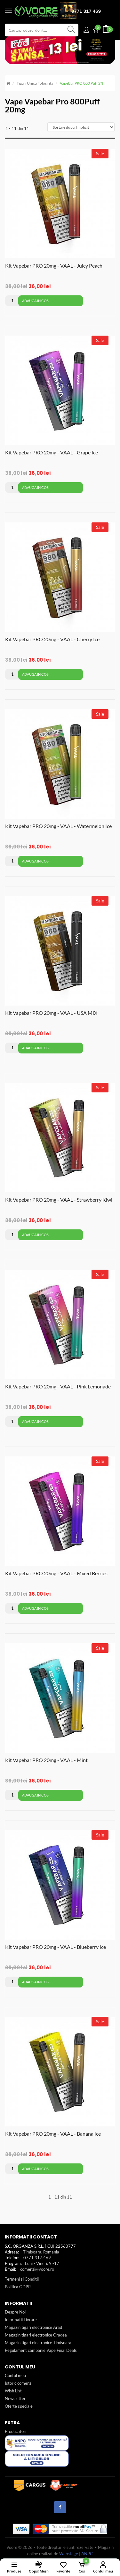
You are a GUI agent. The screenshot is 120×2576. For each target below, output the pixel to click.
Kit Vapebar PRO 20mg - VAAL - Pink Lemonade (58, 1386)
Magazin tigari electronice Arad (33, 2327)
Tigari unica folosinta (35, 83)
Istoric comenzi (18, 2383)
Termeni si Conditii (22, 2279)
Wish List (13, 2390)
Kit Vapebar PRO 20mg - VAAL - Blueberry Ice (55, 1947)
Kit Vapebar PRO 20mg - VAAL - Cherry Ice (52, 639)
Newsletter (15, 2398)
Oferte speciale (19, 2406)
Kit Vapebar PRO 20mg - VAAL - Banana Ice (53, 2134)
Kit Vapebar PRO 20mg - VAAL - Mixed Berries (56, 1573)
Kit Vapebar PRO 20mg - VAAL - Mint (46, 1760)
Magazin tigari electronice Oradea (36, 2334)
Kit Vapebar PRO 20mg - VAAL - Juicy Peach (53, 265)
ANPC (87, 2553)
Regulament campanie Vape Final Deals (41, 2350)
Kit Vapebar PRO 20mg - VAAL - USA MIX (51, 1013)
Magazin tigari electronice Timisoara (38, 2342)
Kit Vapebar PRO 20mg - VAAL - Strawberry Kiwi (58, 1200)
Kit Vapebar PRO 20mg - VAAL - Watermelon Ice (58, 826)
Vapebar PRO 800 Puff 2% (81, 83)
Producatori (15, 2431)
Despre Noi (15, 2311)
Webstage (68, 2553)
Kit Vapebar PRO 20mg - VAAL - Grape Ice (51, 452)
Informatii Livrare (21, 2319)
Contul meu (15, 2375)
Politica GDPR (18, 2286)
